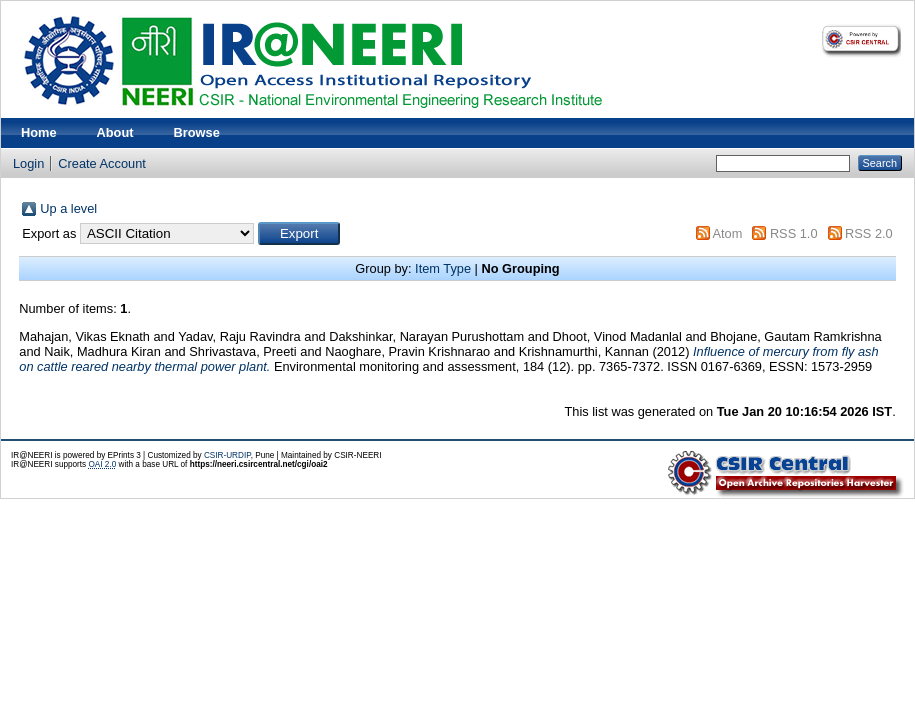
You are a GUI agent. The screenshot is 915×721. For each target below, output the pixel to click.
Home (39, 132)
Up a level (68, 208)
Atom (727, 233)
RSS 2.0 (869, 233)
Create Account (102, 163)
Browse (197, 132)
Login (28, 163)
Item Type (443, 268)
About (115, 132)
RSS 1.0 (794, 233)
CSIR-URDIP (227, 455)
